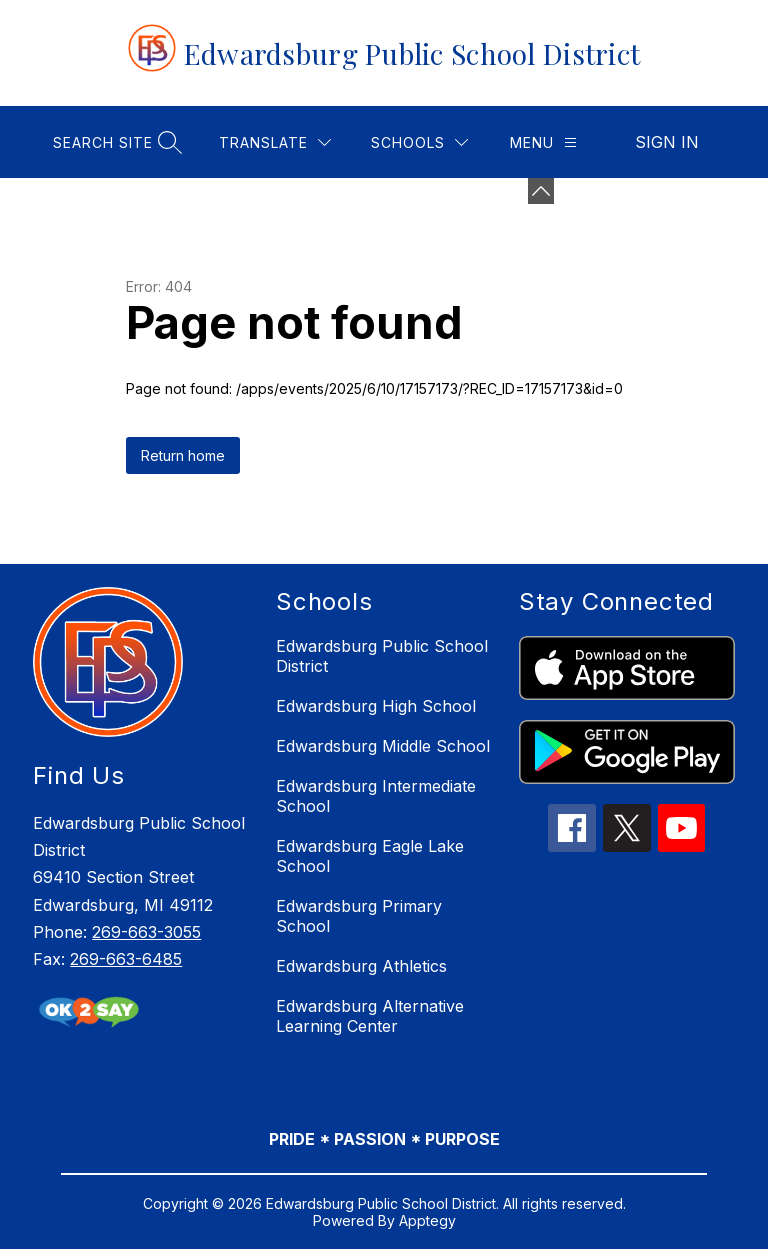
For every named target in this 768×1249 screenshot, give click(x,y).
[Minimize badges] (541, 191)
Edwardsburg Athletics (361, 966)
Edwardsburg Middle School (383, 746)
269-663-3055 (146, 932)
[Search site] (115, 142)
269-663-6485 (126, 959)
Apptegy (427, 1220)
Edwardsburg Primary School (359, 916)
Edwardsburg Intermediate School (376, 796)
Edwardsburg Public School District (382, 656)
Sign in (667, 142)
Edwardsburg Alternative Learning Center (370, 1016)
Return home (183, 455)
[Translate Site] (275, 142)
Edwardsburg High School (376, 706)
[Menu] (543, 142)
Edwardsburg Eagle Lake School (370, 856)
